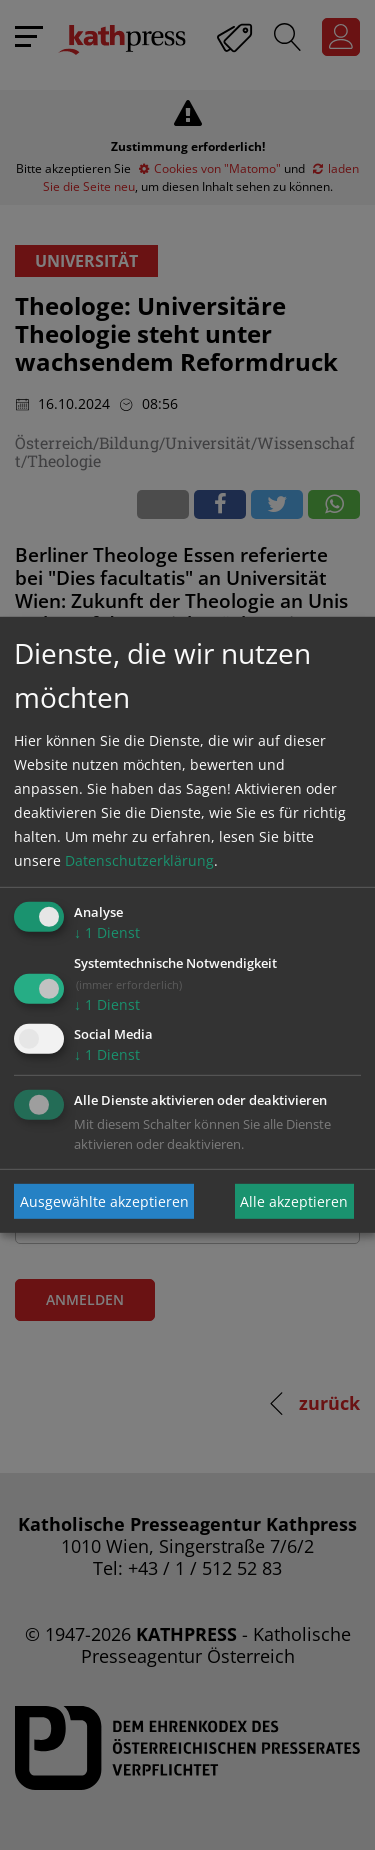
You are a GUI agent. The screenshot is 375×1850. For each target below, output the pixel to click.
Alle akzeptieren (294, 1201)
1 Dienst (107, 932)
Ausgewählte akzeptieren (104, 1201)
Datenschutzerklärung (139, 860)
